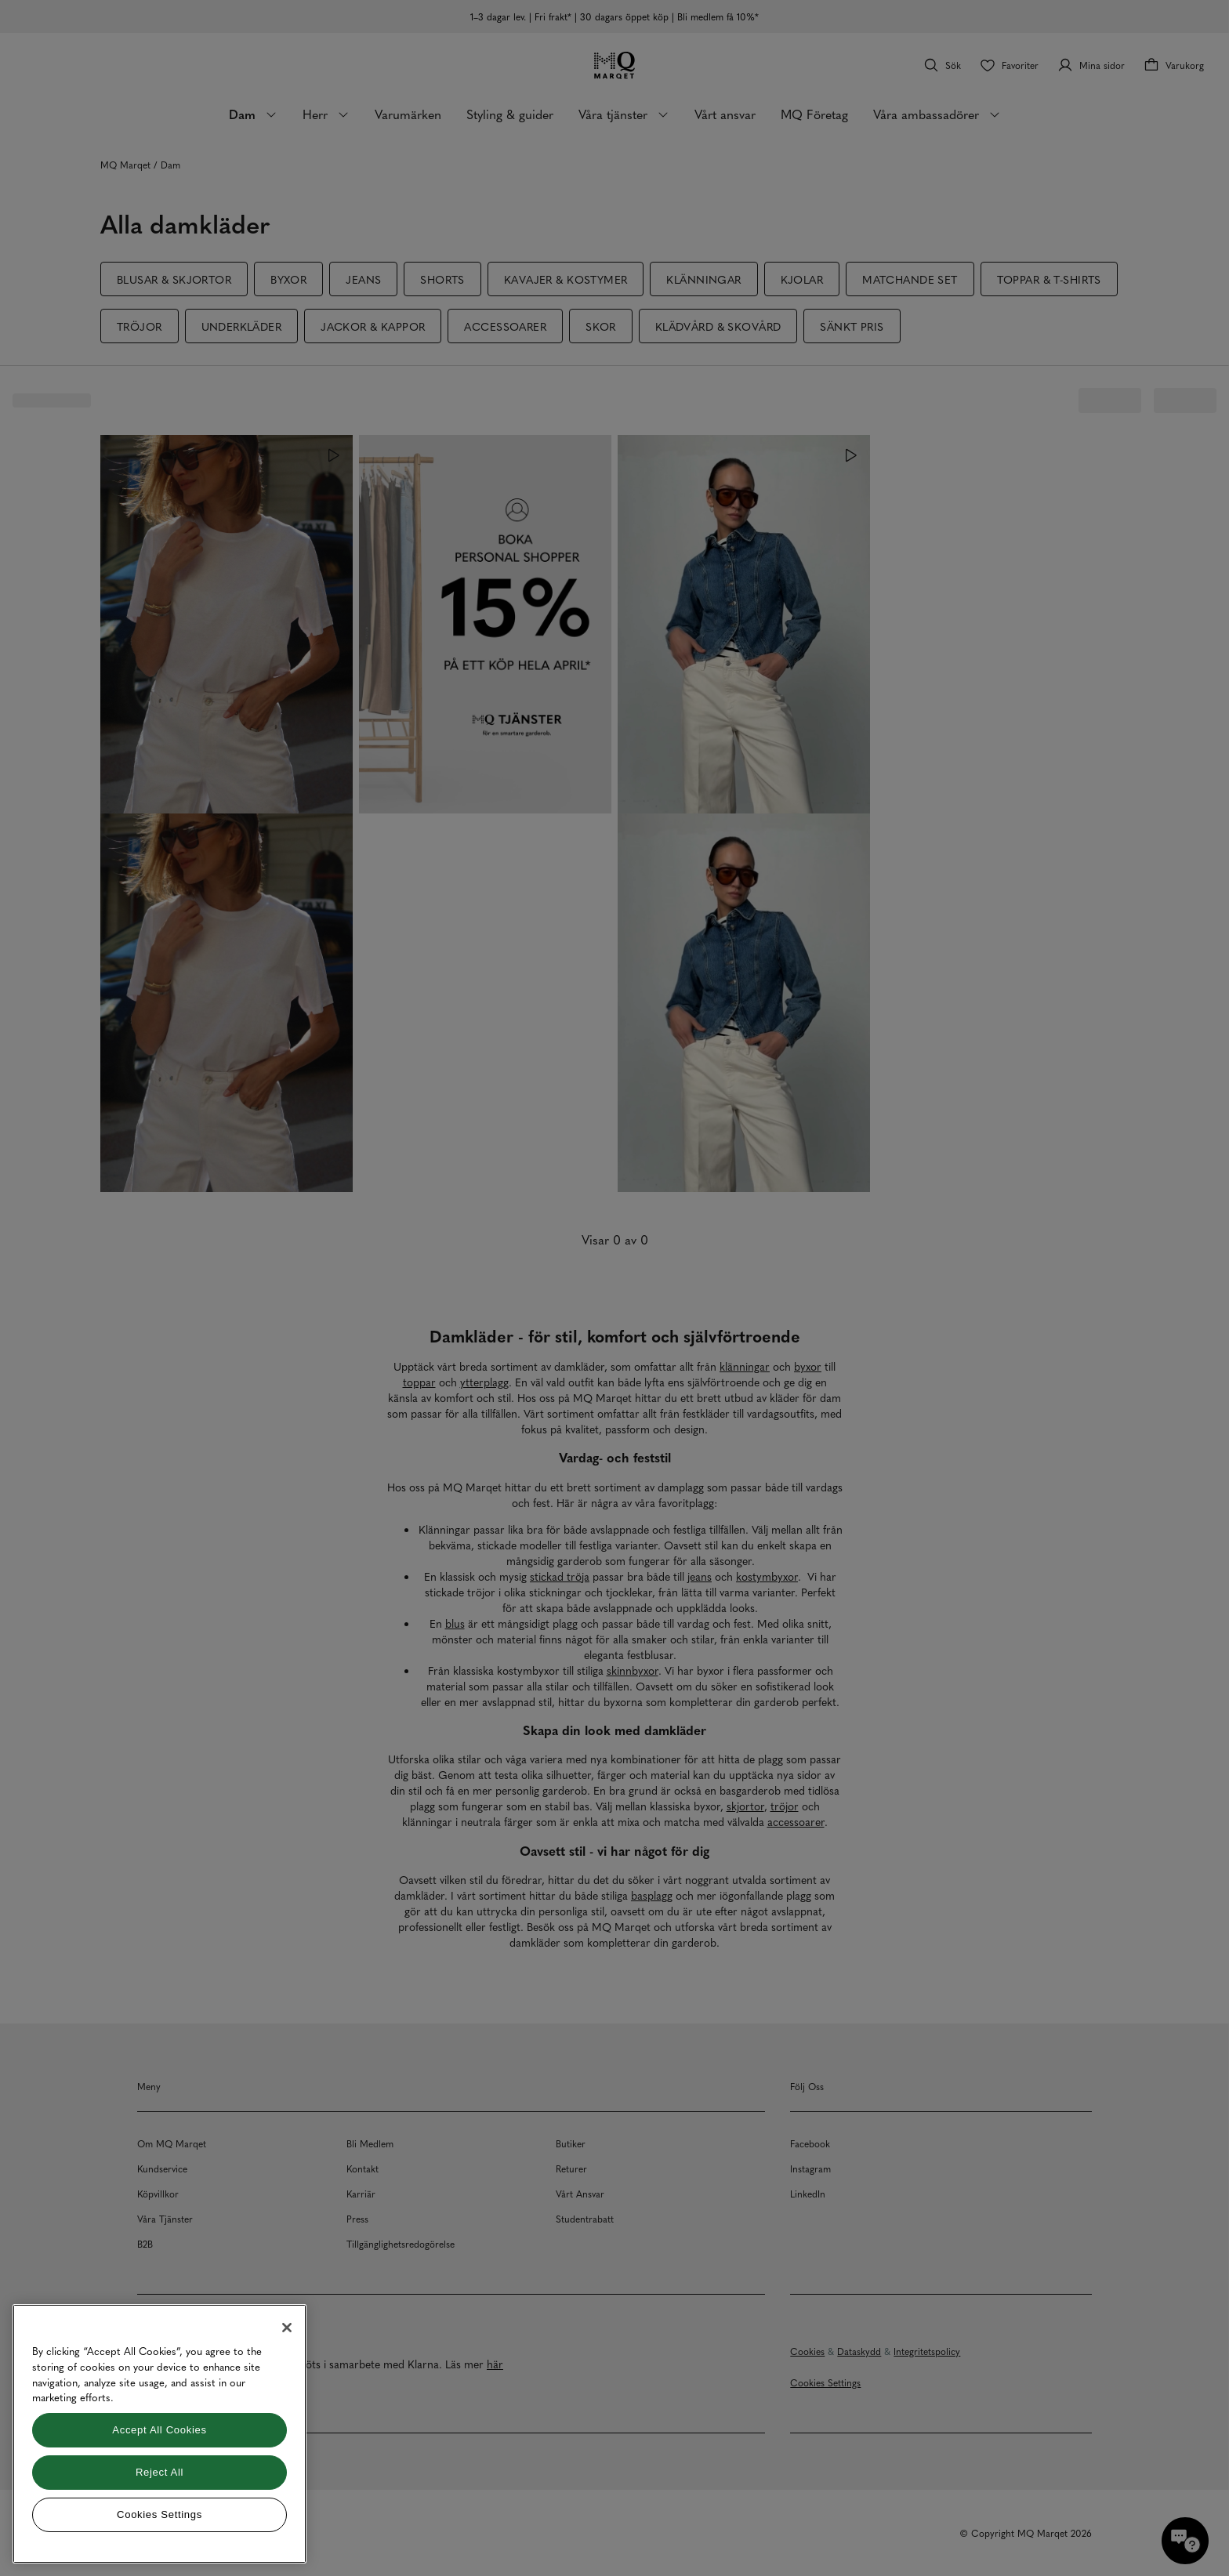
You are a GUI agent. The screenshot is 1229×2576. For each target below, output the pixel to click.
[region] (159, 2433)
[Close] (287, 2327)
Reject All (159, 2472)
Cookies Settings (159, 2514)
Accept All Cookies (159, 2430)
